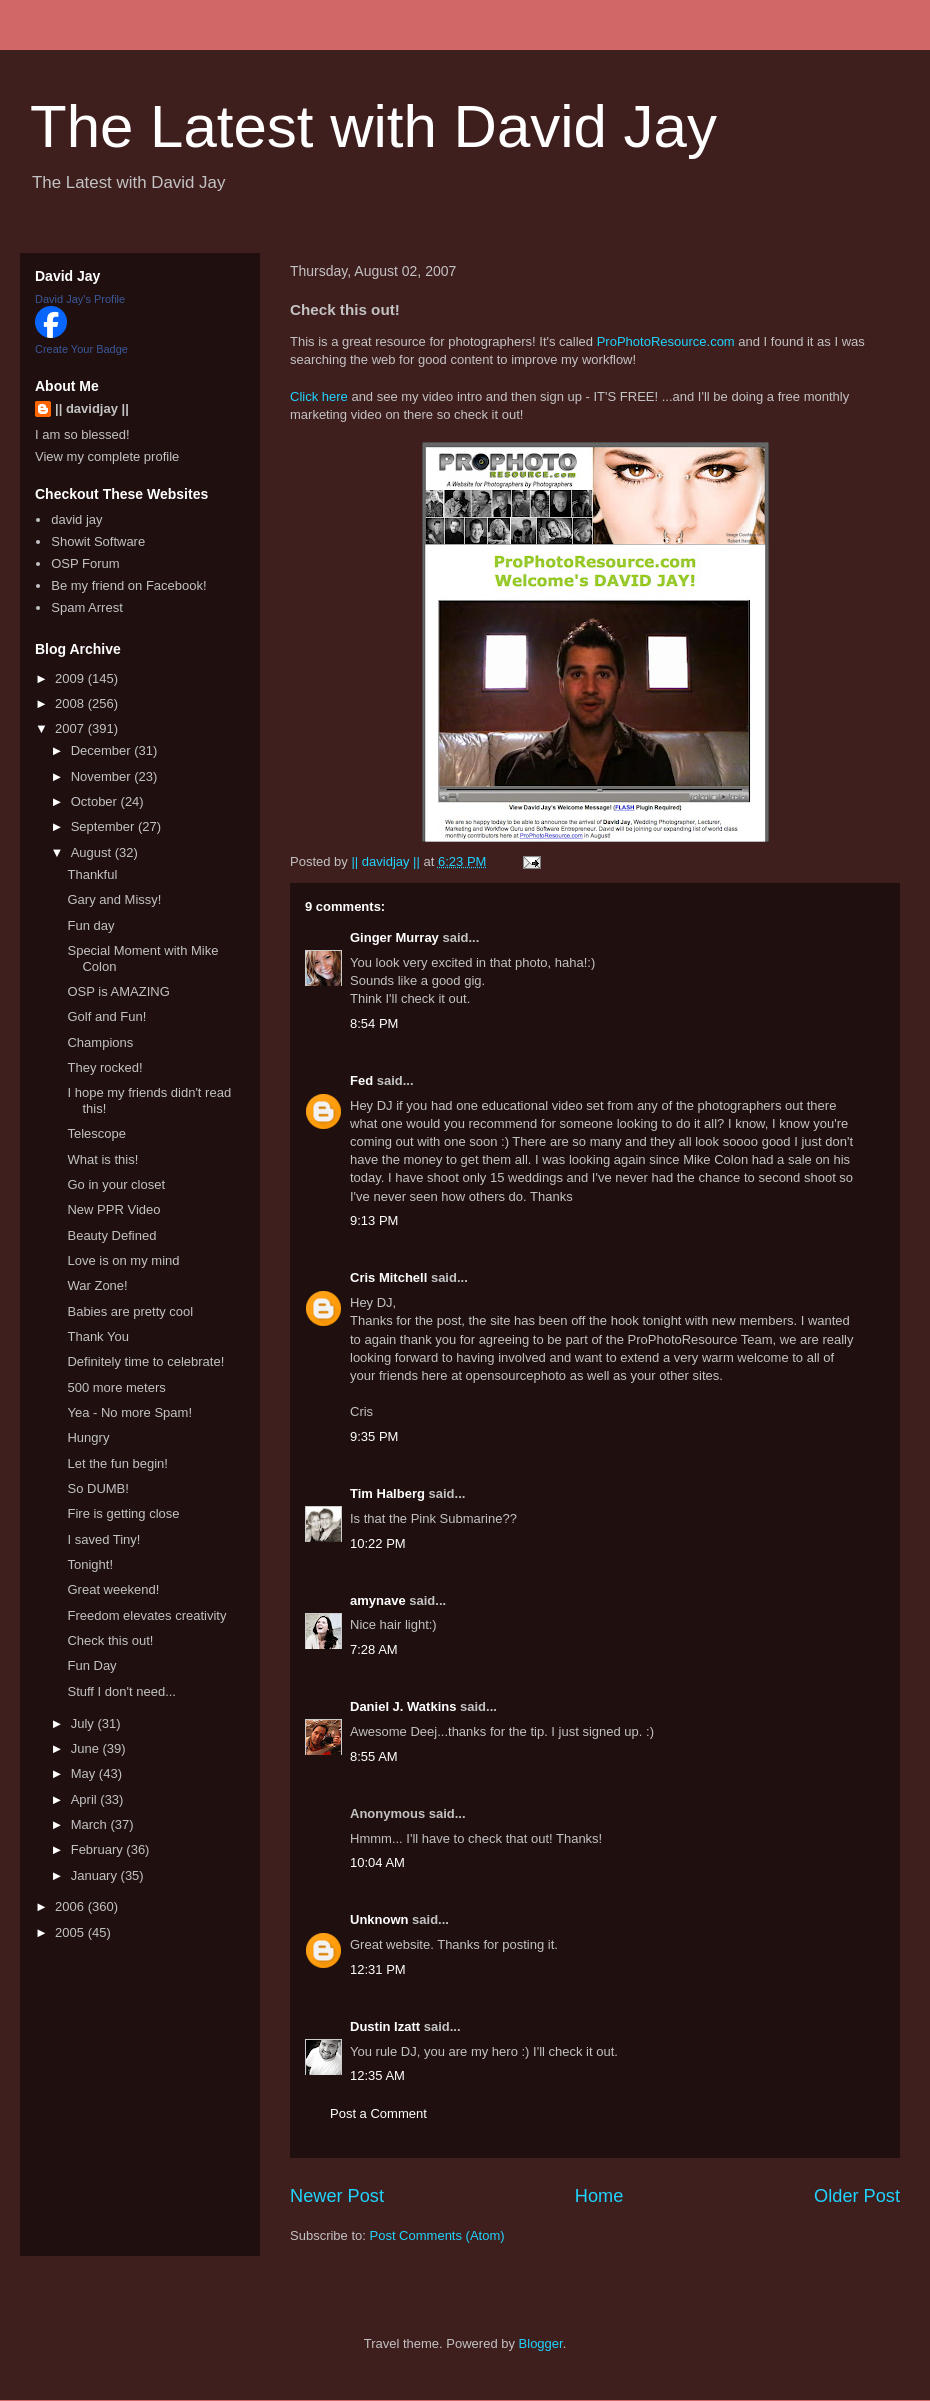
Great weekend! (113, 1589)
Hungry (88, 1437)
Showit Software (98, 541)
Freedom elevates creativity (146, 1615)
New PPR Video (113, 1209)
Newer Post (337, 2196)
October (96, 801)
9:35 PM (374, 1436)
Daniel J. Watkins (403, 1706)
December (103, 750)
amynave (378, 1600)
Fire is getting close (123, 1513)
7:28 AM (374, 1649)
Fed (361, 1080)
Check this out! (110, 1640)
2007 (71, 728)
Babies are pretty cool (130, 1311)
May (85, 1773)
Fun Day (91, 1665)
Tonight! (90, 1564)
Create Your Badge (81, 349)
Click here (319, 396)
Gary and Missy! (114, 899)
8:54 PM (374, 1023)
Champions (100, 1042)
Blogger (541, 2343)
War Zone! (97, 1285)
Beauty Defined (111, 1235)
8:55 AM (374, 1756)
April (86, 1799)
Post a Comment (378, 2113)
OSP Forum (85, 563)
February (99, 1849)
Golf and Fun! (106, 1016)
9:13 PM (374, 1220)
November (103, 776)
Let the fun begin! (117, 1463)
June (87, 1748)
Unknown (379, 1919)
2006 (71, 1906)
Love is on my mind (123, 1260)
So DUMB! (97, 1488)
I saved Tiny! (103, 1539)
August (93, 852)
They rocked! (104, 1067)
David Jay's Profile (80, 299)
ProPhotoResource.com (666, 341)
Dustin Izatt (385, 2026)
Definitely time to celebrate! (145, 1361)
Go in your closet (116, 1184)
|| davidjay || (92, 408)
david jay (76, 519)
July (84, 1723)
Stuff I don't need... (121, 1691)
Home (599, 2196)
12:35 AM (377, 2075)
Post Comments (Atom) (437, 2235)
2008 (71, 703)
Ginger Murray (394, 937)
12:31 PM (378, 1969)
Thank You (97, 1336)
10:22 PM (378, 1543)
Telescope (96, 1133)
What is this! (102, 1159)
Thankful (92, 874)
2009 (71, 678)
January (96, 1875)
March (91, 1824)
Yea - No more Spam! (129, 1412)
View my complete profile (107, 456)
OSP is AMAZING (118, 991)
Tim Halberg (387, 1493)
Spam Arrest (87, 607)
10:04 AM (377, 1862)
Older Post (857, 2196)
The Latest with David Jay (373, 126)
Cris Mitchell (388, 1277)
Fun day (90, 925)
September (104, 826)
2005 (71, 1932)
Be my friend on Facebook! (128, 585)
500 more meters (116, 1387)
